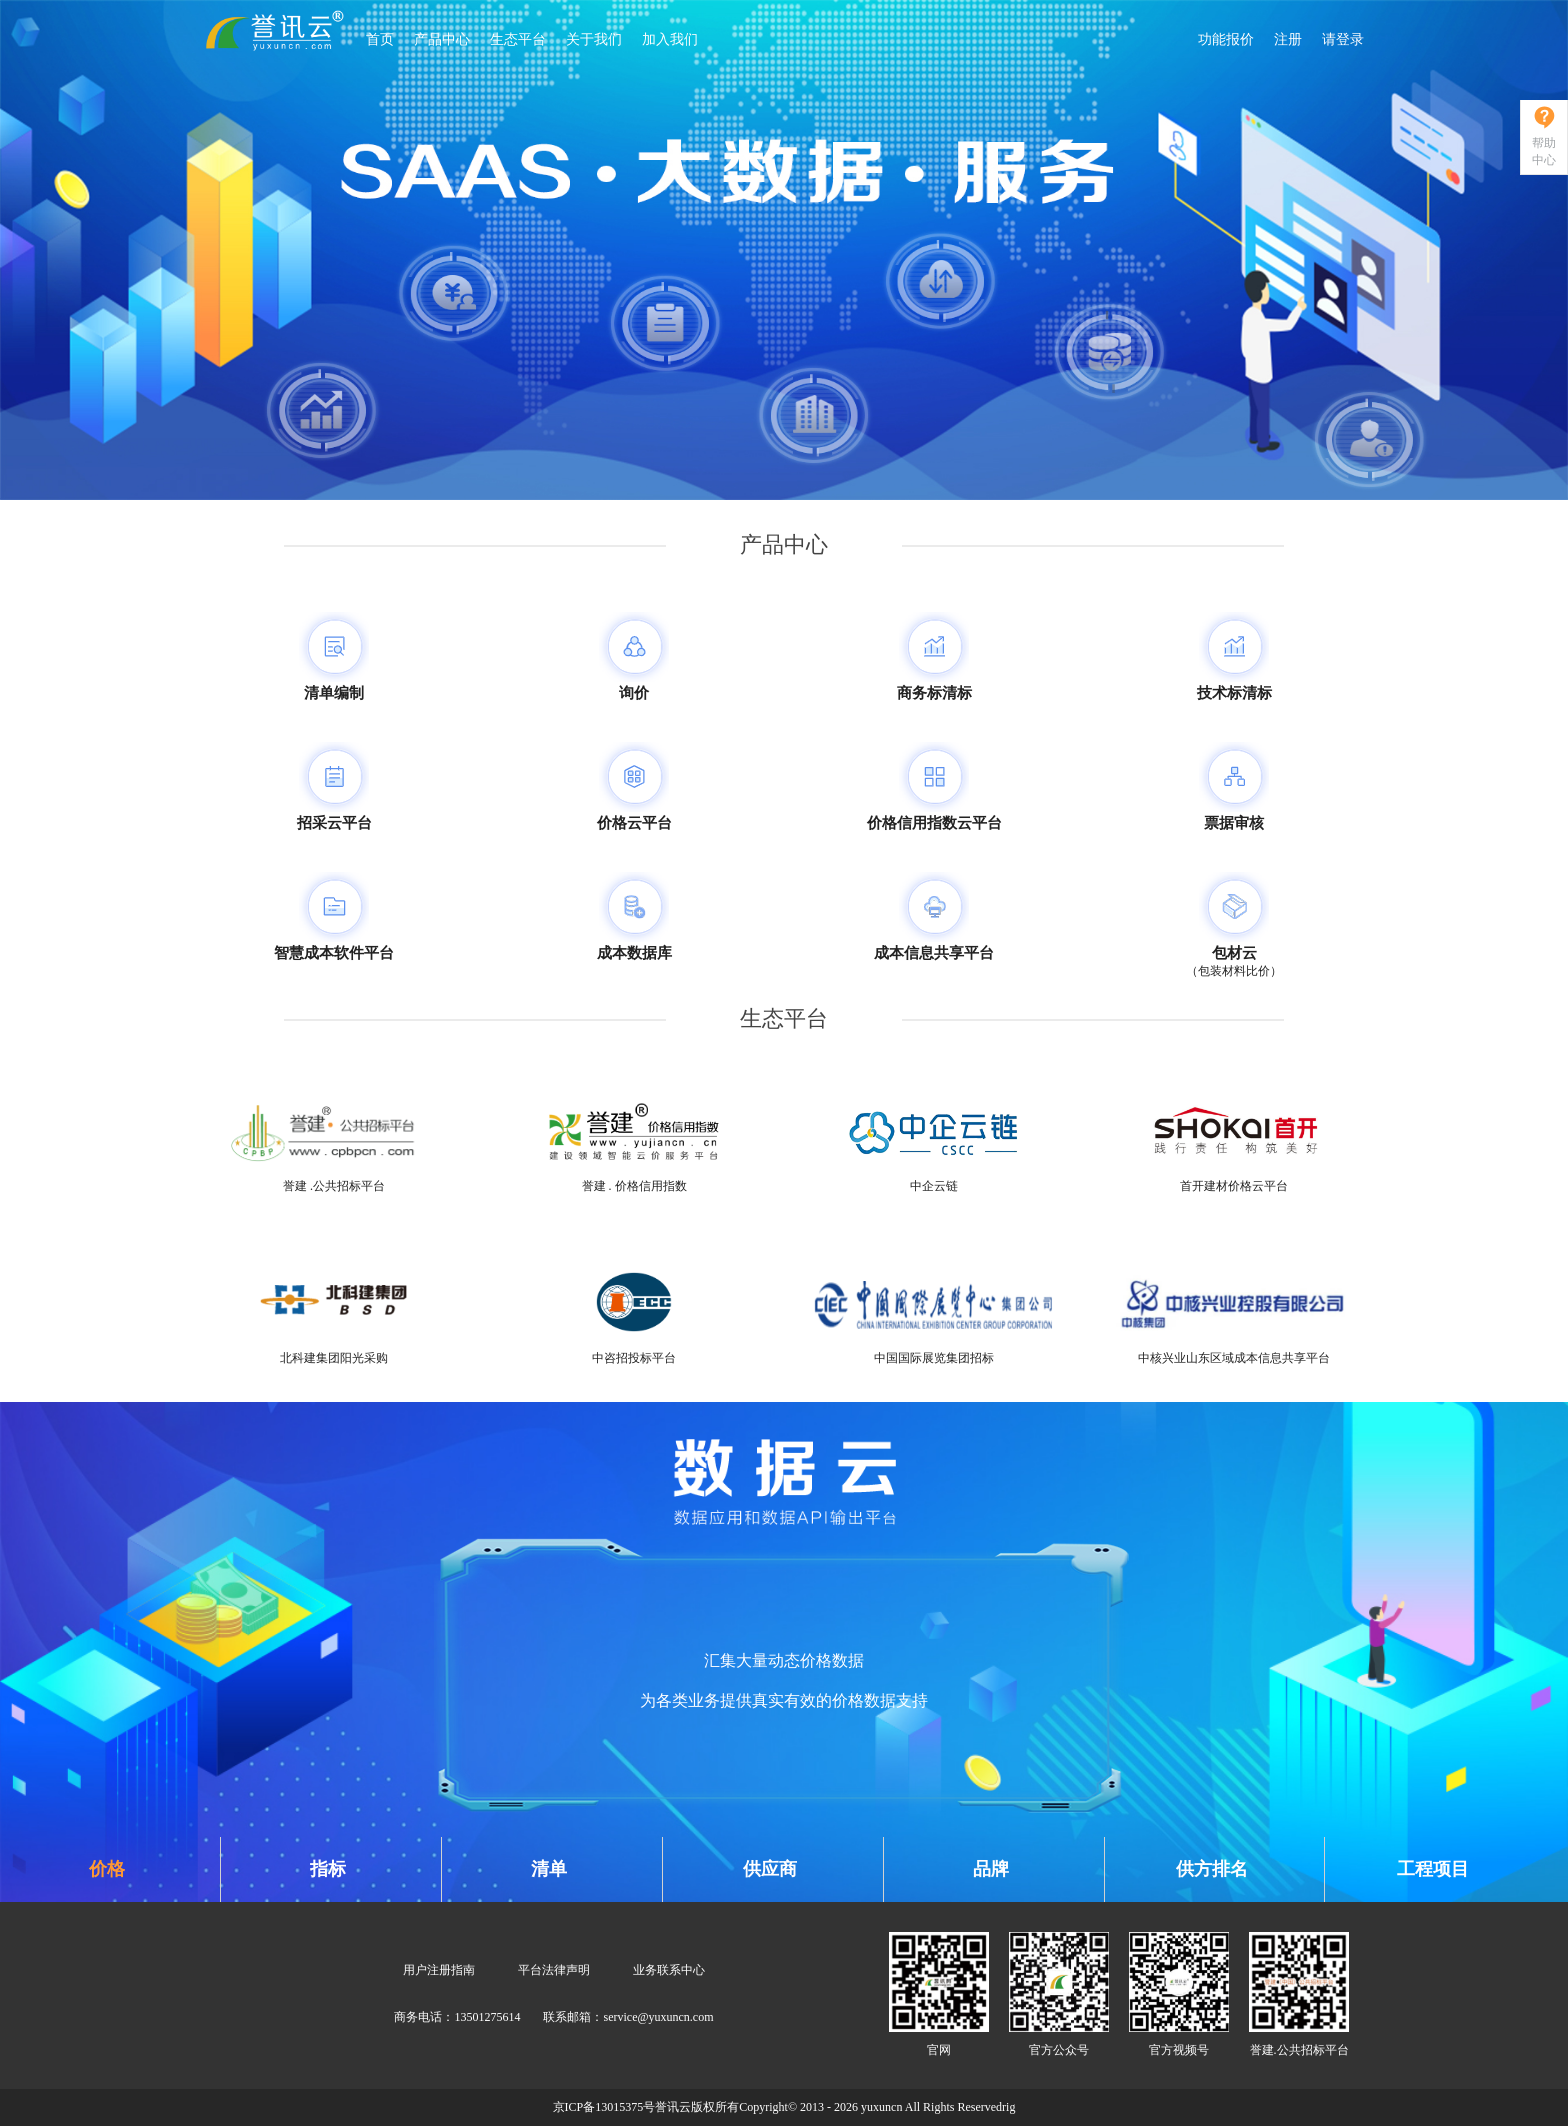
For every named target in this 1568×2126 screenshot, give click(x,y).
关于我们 (594, 39)
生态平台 (518, 39)
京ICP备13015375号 (604, 2107)
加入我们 (670, 39)
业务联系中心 (669, 1970)
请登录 (1343, 39)
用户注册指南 (439, 1970)
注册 (1288, 39)
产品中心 (442, 39)
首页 (380, 39)
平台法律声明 (554, 1970)
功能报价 (1226, 39)
